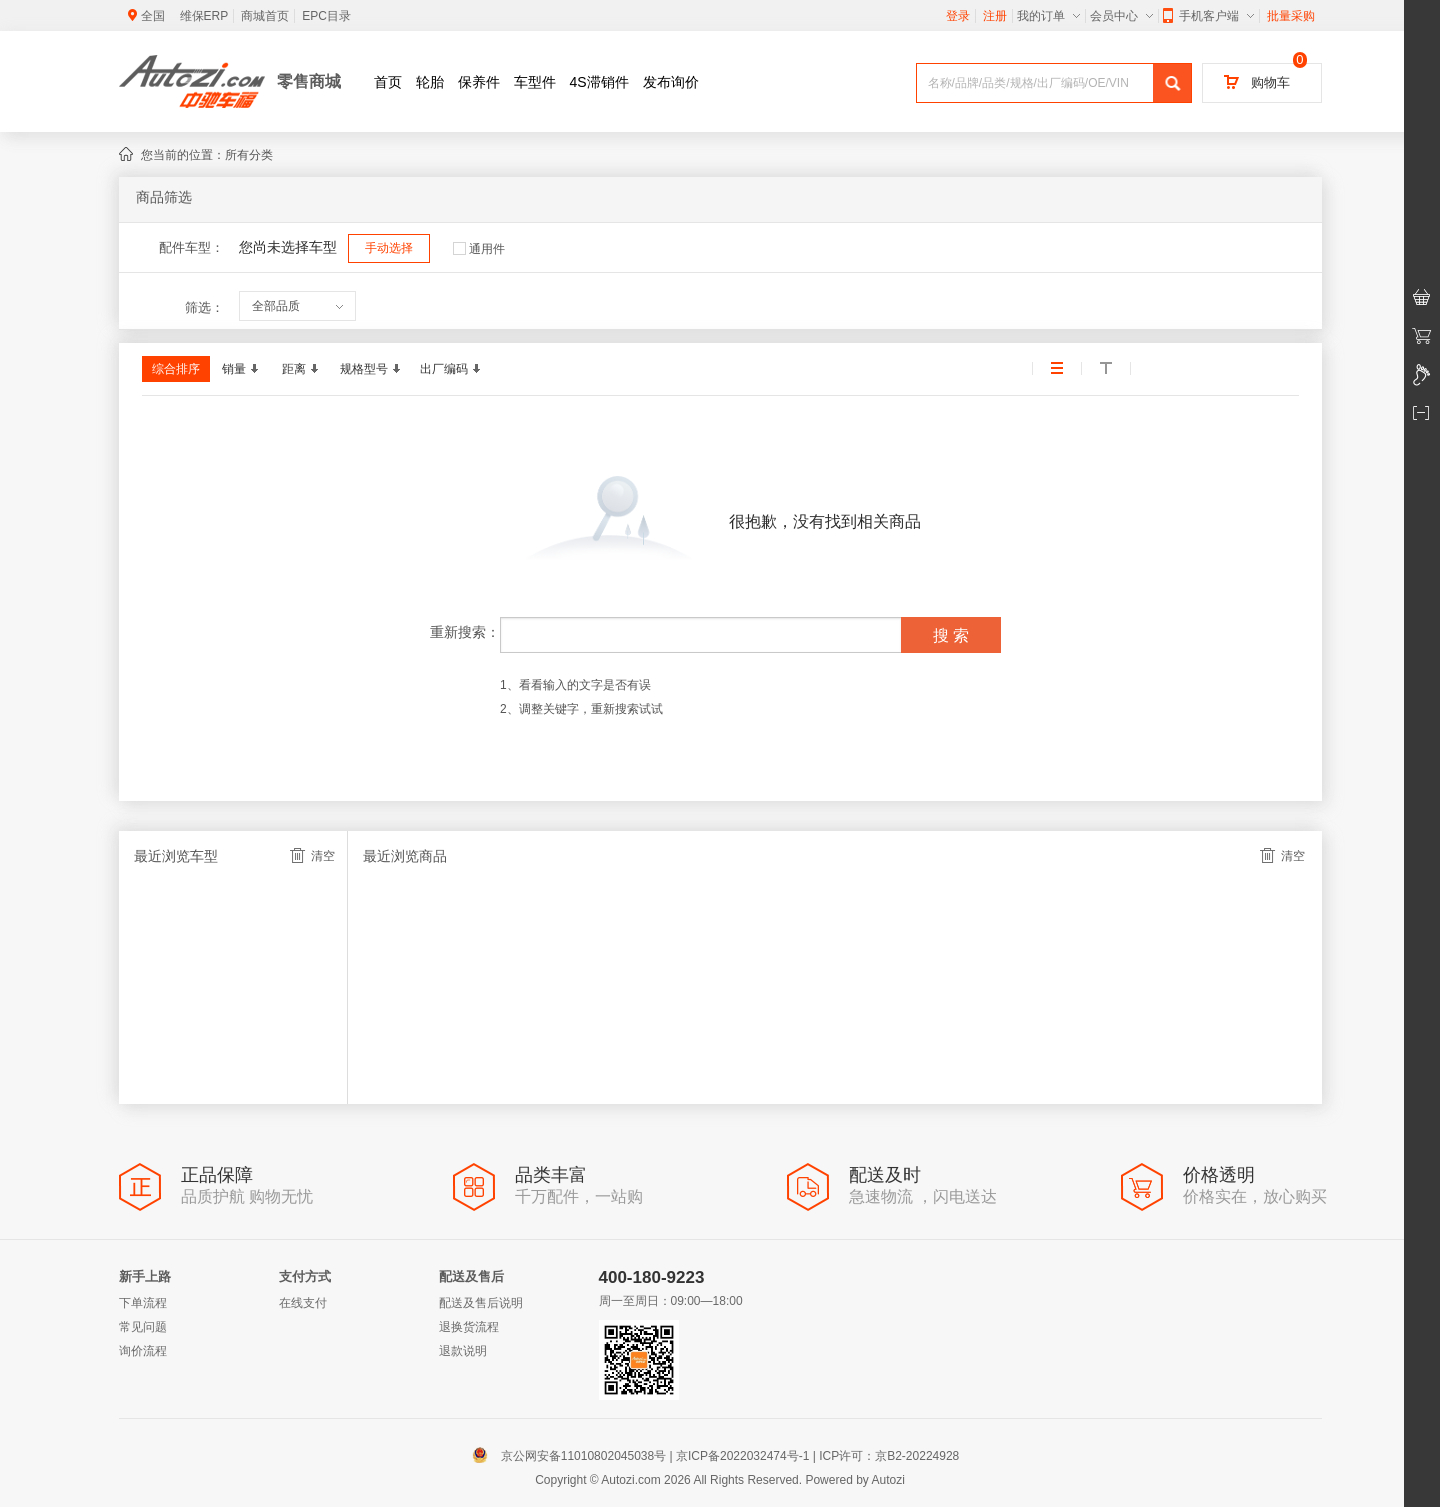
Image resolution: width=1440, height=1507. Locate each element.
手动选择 (389, 248)
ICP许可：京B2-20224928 (889, 1456)
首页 (388, 82)
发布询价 (671, 82)
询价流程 (143, 1351)
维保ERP (204, 16)
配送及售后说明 (481, 1303)
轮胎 (430, 82)
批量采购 (1291, 16)
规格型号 (370, 369)
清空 (312, 855)
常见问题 (143, 1327)
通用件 (479, 249)
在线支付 (303, 1303)
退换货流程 (469, 1327)
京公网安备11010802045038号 (573, 1456)
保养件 (479, 82)
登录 (958, 16)
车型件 (535, 82)
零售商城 (309, 81)
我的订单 (1048, 16)
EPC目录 (326, 16)
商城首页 (265, 16)
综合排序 (176, 369)
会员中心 (1121, 16)
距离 (300, 369)
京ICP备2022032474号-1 (742, 1456)
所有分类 (249, 155)
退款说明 (463, 1351)
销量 (240, 369)
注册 (995, 16)
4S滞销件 (599, 82)
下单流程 (143, 1303)
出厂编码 (450, 369)
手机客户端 (1208, 16)
